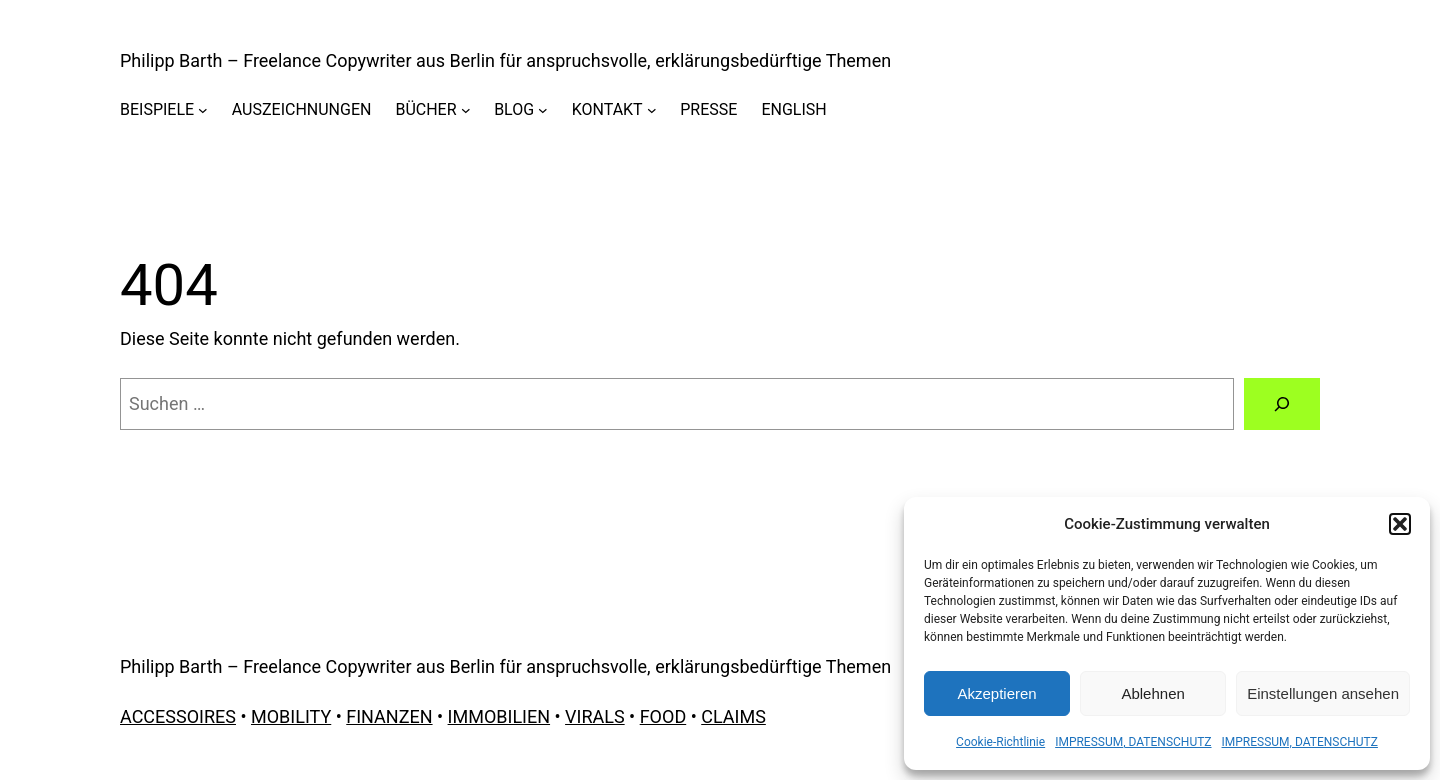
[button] (1400, 524)
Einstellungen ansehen (1323, 693)
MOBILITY (291, 716)
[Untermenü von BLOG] (543, 110)
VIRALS (595, 716)
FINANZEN (389, 716)
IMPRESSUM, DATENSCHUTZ (1133, 742)
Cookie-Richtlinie (1000, 742)
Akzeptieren (996, 693)
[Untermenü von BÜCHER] (466, 110)
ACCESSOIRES (178, 716)
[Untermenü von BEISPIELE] (203, 110)
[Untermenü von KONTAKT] (652, 110)
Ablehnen (1152, 693)
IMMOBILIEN (499, 716)
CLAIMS (733, 716)
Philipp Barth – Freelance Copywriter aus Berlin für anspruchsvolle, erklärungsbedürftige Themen (505, 60)
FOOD (663, 716)
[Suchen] (1282, 404)
